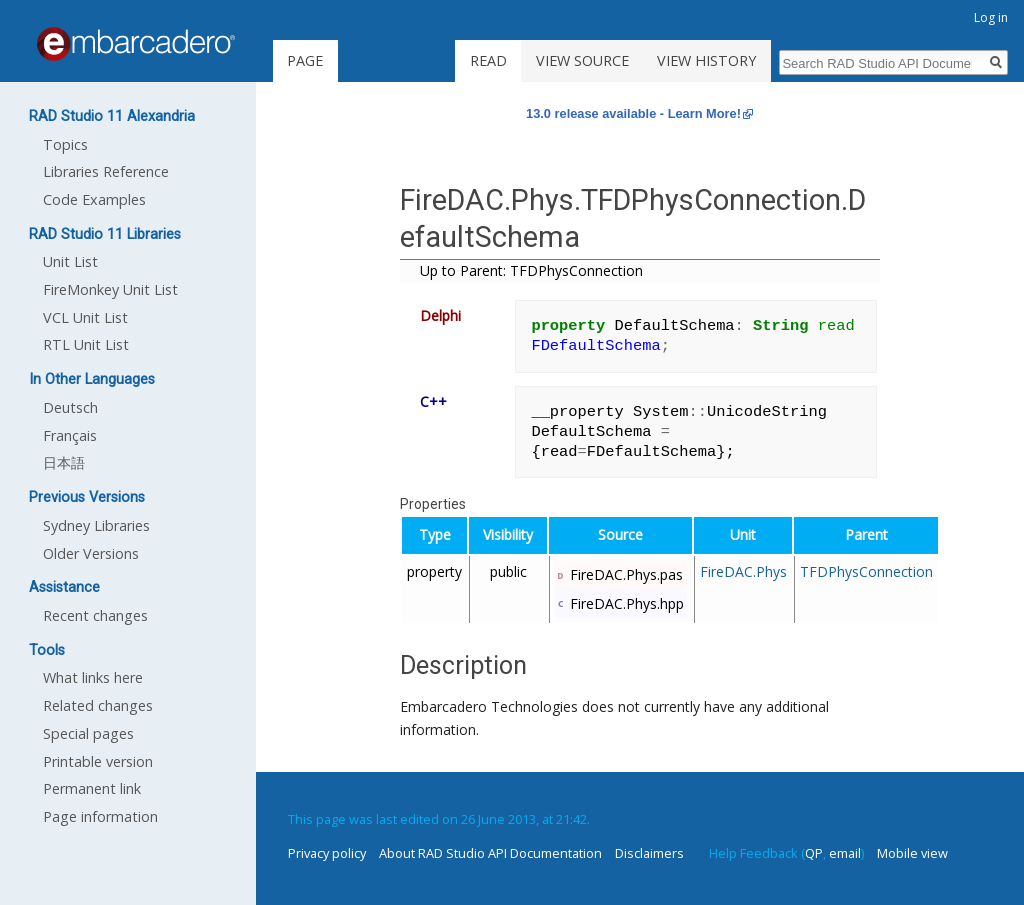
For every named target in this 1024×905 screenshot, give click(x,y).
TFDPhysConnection (866, 571)
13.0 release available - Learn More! (633, 113)
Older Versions (91, 553)
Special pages (88, 733)
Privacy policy (327, 853)
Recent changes (95, 615)
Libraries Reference (106, 171)
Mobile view (912, 853)
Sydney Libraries (96, 525)
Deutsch (70, 407)
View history (706, 60)
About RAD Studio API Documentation (490, 853)
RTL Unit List (86, 344)
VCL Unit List (85, 317)
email (845, 853)
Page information (100, 816)
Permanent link (92, 788)
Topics (65, 144)
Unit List (70, 261)
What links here (93, 677)
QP (814, 853)
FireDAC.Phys (743, 571)
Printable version (98, 761)
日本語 (64, 462)
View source (582, 60)
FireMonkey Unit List (110, 289)
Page (305, 60)
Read (488, 60)
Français (70, 435)
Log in (991, 17)
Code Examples (94, 199)
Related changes (98, 705)
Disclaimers (649, 853)
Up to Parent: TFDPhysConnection (531, 270)
